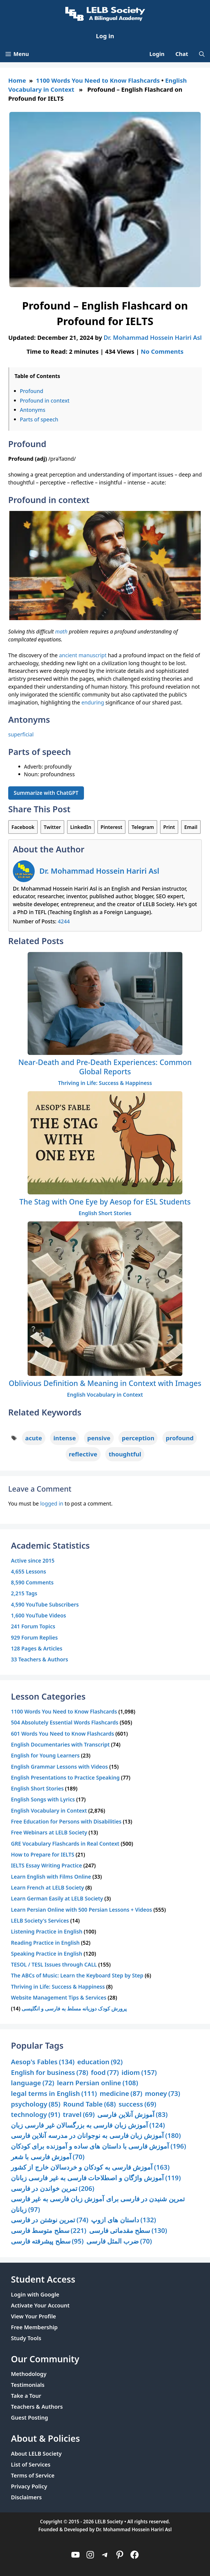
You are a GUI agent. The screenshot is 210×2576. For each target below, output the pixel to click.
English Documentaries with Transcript (60, 1744)
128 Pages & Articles (36, 1648)
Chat (182, 54)
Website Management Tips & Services (58, 1997)
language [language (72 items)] (32, 2083)
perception (138, 1438)
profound (180, 1438)
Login (156, 54)
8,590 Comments (32, 1582)
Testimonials (28, 2384)
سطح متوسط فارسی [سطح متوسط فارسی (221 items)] (48, 2230)
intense (64, 1438)
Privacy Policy (29, 2486)
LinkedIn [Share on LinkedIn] (80, 827)
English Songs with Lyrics (43, 1799)
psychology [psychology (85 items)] (35, 2104)
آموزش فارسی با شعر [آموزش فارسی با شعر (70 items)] (47, 2157)
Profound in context (44, 400)
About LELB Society (36, 2453)
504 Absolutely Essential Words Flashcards (64, 1722)
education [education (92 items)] (100, 2062)
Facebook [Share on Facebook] (22, 827)
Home (17, 80)
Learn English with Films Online (51, 1876)
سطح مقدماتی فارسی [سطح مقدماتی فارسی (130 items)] (128, 2230)
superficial (21, 734)
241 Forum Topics (33, 1626)
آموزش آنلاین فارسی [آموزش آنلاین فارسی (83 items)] (132, 2114)
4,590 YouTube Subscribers (45, 1604)
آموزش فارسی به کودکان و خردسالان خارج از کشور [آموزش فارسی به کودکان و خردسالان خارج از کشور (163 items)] (90, 2167)
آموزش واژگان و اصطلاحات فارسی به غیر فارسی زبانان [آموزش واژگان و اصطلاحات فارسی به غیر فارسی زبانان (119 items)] (96, 2178)
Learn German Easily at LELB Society (57, 1898)
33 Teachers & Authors (39, 1659)
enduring (92, 702)
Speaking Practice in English (46, 1953)
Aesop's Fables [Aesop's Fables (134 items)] (43, 2062)
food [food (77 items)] (105, 2072)
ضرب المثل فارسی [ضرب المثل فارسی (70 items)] (119, 2241)
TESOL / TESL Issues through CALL (54, 1964)
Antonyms (32, 410)
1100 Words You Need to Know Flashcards (98, 80)
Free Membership (34, 2327)
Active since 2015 (32, 1560)
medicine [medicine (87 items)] (121, 2093)
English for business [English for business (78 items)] (49, 2072)
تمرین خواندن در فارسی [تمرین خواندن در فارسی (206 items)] (52, 2188)
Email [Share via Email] (190, 827)
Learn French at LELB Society (47, 1887)
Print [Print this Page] (169, 827)
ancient (68, 655)
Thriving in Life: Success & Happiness (105, 1083)
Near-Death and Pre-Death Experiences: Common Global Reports (105, 1067)
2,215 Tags (24, 1593)
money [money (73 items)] (162, 2093)
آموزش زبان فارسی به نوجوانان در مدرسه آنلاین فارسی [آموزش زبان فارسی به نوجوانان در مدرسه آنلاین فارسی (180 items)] (96, 2135)
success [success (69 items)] (137, 2104)
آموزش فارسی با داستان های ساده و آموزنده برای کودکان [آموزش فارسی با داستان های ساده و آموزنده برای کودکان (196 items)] (98, 2146)
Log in (105, 36)
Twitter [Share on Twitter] (52, 827)
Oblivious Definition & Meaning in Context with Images (105, 1383)
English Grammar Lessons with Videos (59, 1766)
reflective (83, 1454)
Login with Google (35, 2294)
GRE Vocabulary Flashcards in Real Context (65, 1843)
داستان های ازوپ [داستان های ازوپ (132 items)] (123, 2220)
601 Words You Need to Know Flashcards (62, 1733)
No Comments (162, 351)
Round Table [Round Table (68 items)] (89, 2104)
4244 (64, 921)
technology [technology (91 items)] (35, 2114)
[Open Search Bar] (202, 54)
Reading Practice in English (45, 1942)
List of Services (30, 2464)
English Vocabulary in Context (105, 1394)
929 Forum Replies (34, 1637)
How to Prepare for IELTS (42, 1854)
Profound (31, 391)
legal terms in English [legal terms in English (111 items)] (54, 2093)
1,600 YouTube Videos (38, 1615)
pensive (98, 1438)
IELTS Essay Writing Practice (46, 1865)
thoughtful (125, 1454)
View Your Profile (33, 2316)
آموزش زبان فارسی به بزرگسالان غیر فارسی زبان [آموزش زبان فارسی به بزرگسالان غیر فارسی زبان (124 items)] (88, 2125)
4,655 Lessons (28, 1571)
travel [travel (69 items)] (79, 2114)
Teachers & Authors (37, 2406)
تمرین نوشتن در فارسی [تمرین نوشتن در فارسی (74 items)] (49, 2220)
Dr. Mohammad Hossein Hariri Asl (99, 871)
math (61, 631)
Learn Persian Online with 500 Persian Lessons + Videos (81, 1909)
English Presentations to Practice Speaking (65, 1777)
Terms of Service (32, 2475)
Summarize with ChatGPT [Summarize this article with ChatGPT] (46, 792)
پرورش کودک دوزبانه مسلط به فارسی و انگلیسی (74, 2008)
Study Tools (26, 2338)
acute (33, 1438)
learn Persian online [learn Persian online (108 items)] (97, 2083)
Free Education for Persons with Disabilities (66, 1821)
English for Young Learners (45, 1755)
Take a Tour (26, 2395)
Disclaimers (26, 2497)
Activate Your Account (40, 2305)
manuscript (92, 655)
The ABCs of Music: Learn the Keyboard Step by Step (77, 1975)
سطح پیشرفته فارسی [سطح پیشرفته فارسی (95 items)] (47, 2241)
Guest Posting (29, 2417)
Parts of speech (39, 419)
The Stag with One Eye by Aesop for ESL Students (105, 1202)
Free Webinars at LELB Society (49, 1832)
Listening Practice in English (46, 1931)
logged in (51, 1503)
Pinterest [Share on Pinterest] (111, 827)
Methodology (28, 2374)
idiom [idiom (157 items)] (139, 2072)
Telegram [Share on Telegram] (143, 827)
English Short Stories (105, 1213)
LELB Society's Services (40, 1920)
